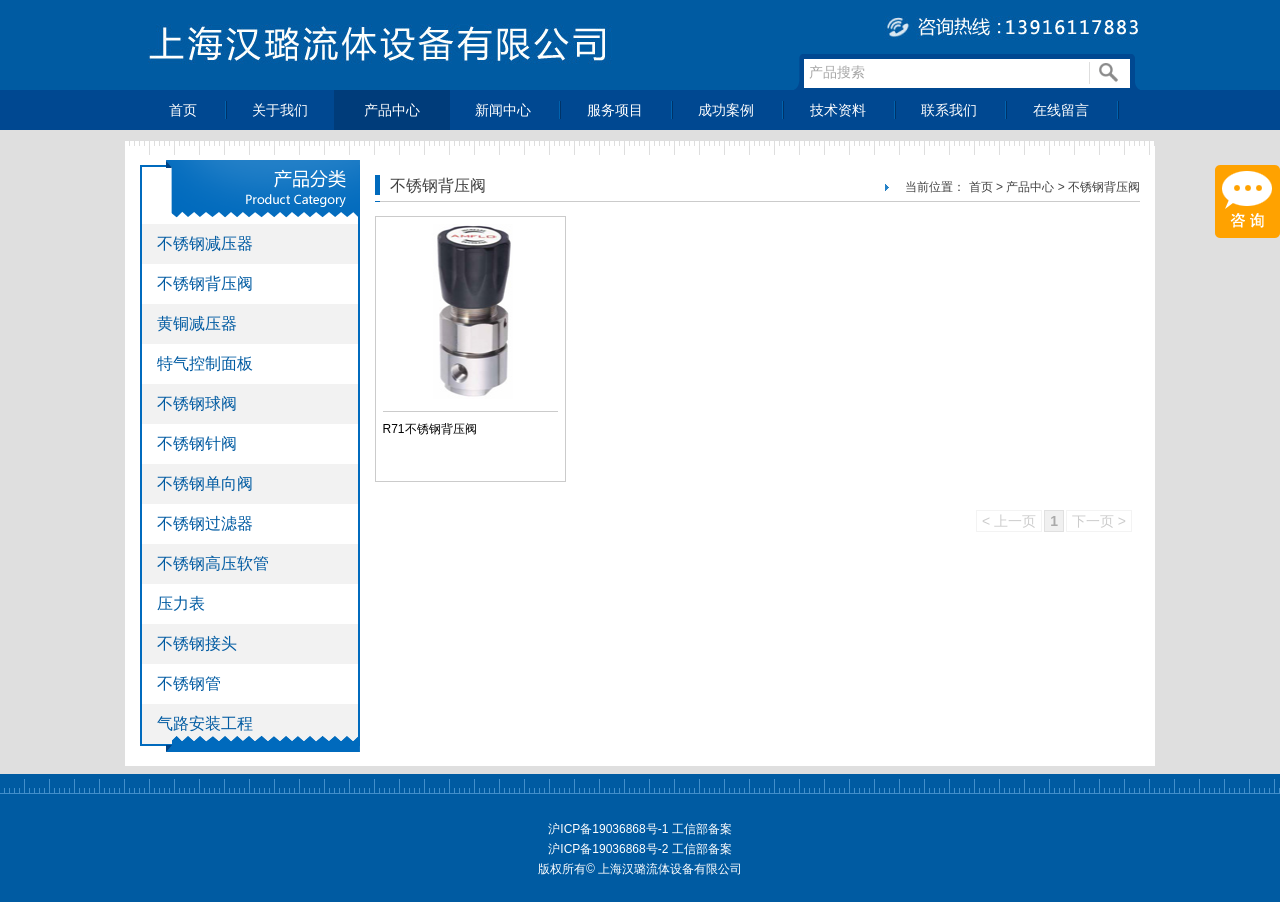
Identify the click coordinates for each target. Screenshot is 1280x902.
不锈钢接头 (197, 643)
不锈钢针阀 (197, 443)
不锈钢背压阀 (205, 283)
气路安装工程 (205, 723)
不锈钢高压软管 (213, 563)
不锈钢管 (189, 683)
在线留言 (1061, 110)
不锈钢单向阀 (205, 483)
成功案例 (726, 110)
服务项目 (615, 110)
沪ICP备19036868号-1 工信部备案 (639, 829)
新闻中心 (503, 110)
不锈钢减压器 (205, 243)
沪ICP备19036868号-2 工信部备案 (639, 849)
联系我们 (949, 110)
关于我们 (280, 110)
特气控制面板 (205, 363)
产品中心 (392, 110)
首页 (183, 110)
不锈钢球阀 (197, 403)
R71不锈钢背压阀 (430, 429)
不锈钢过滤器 (205, 523)
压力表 (181, 603)
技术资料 (838, 110)
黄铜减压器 (197, 323)
